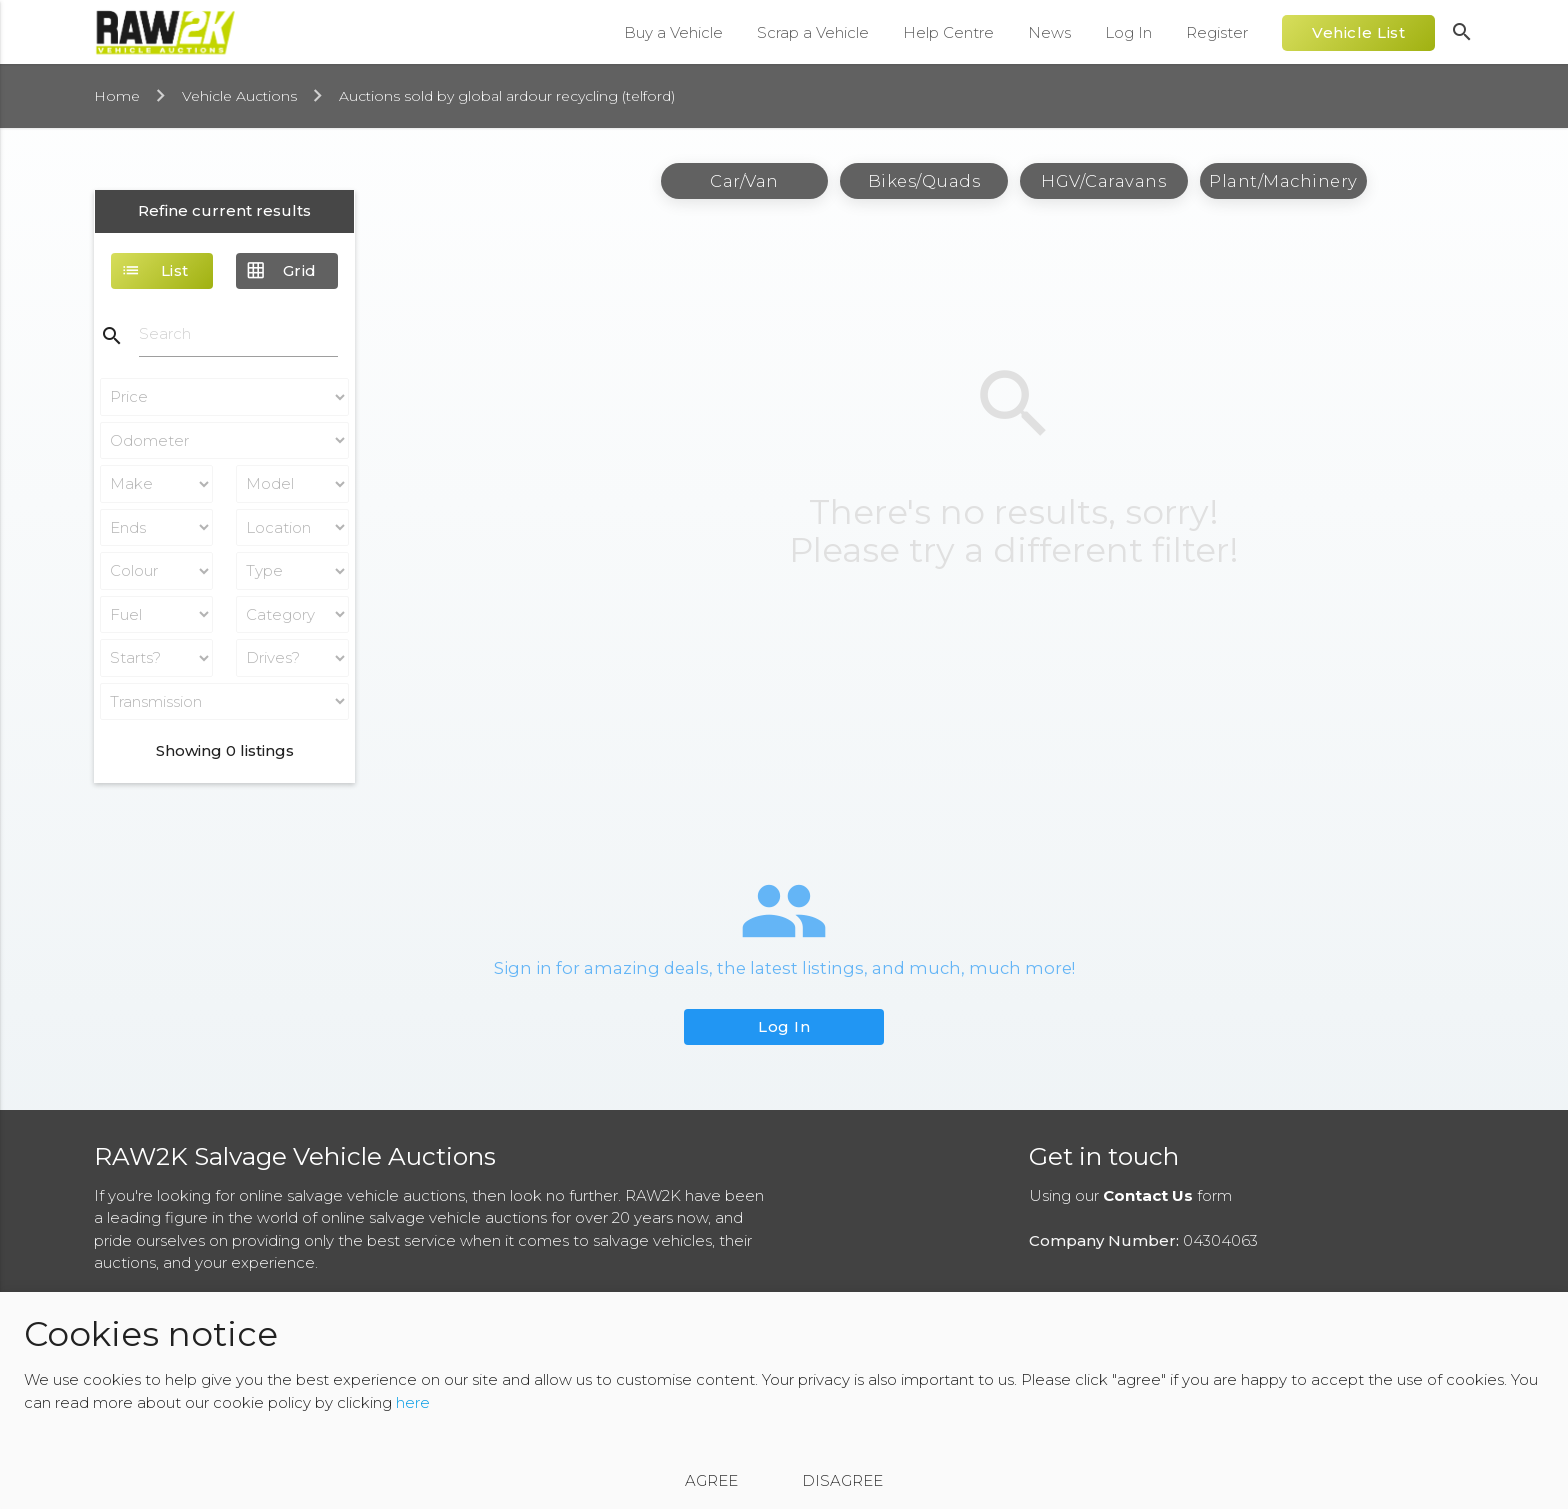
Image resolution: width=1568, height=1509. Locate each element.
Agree (711, 1480)
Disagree (842, 1480)
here (413, 1402)
